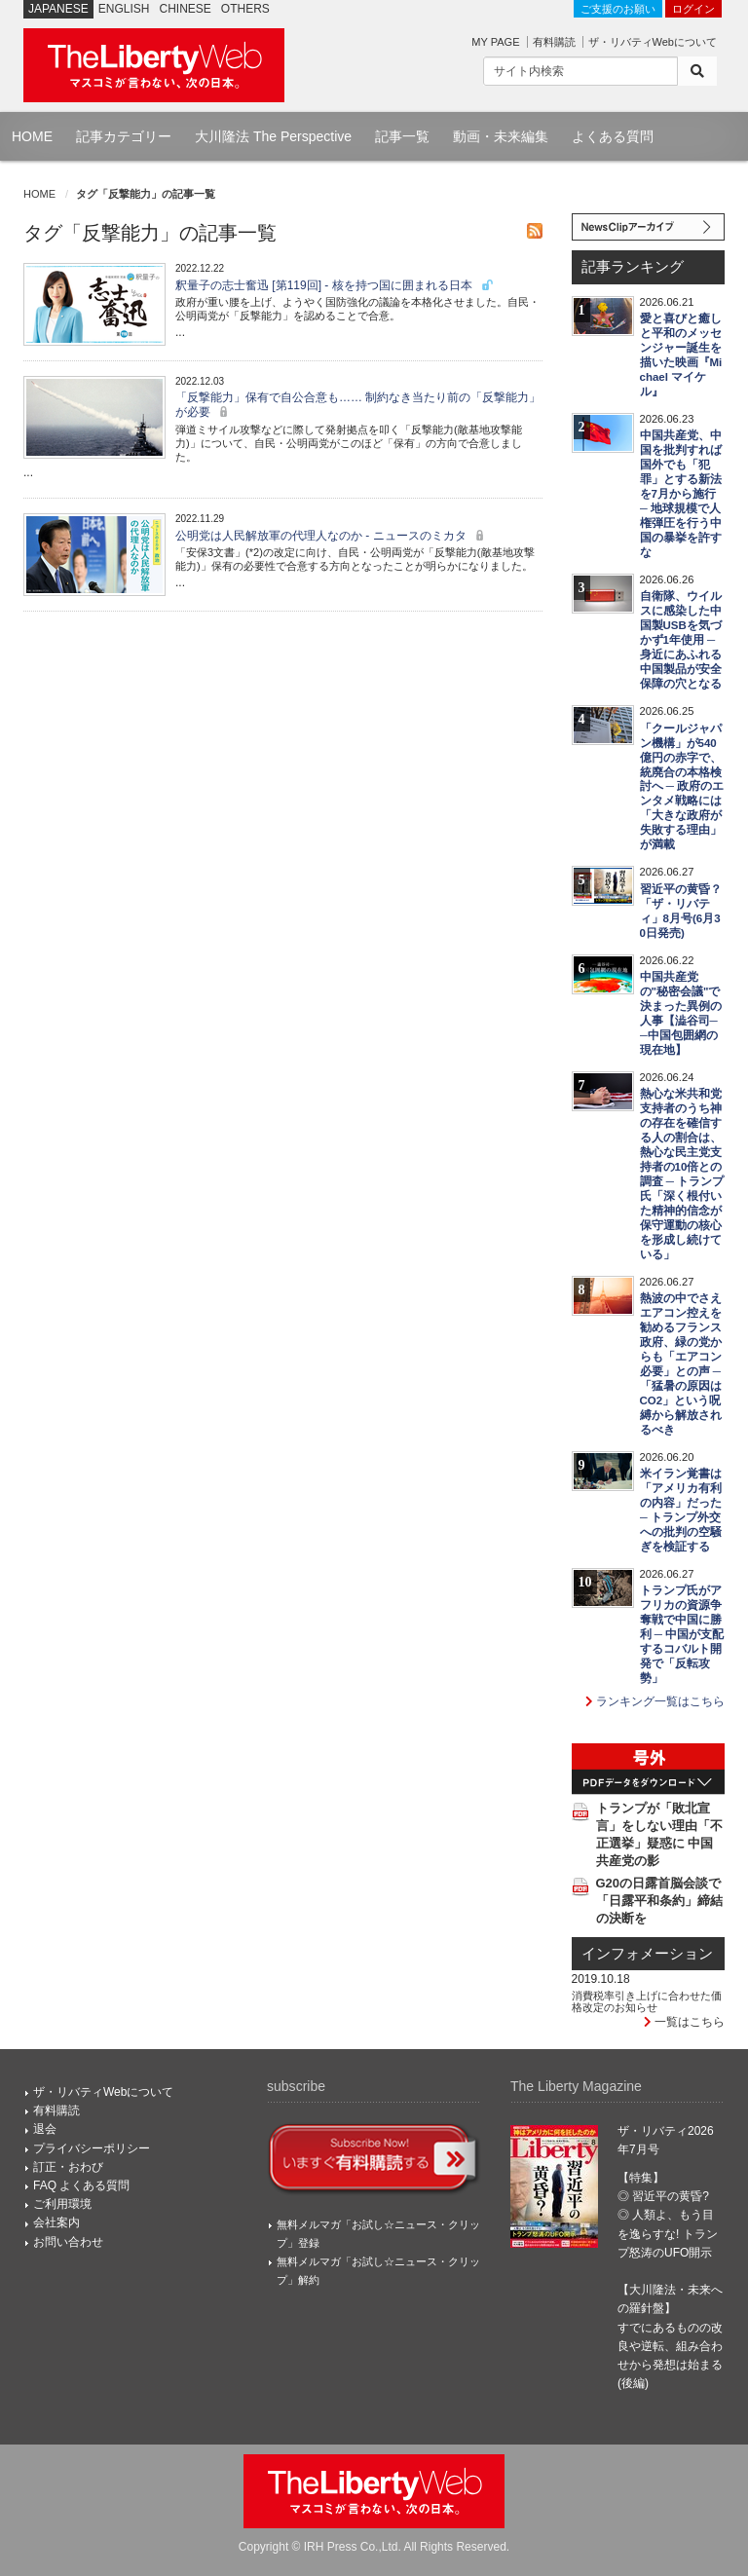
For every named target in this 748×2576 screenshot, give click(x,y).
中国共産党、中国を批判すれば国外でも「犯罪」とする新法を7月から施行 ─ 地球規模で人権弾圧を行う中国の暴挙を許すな (681, 493)
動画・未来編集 (500, 136)
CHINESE (185, 9)
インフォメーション (647, 1953)
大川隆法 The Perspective (273, 136)
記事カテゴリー (123, 136)
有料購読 (554, 42)
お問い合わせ (68, 2242)
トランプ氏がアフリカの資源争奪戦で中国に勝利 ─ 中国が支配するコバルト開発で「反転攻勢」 (682, 1634)
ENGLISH (124, 9)
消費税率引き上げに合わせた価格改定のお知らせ (647, 2001)
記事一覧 (402, 136)
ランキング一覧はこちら (655, 1701)
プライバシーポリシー (91, 2148)
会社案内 (56, 2222)
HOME (32, 136)
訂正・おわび (68, 2167)
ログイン (693, 9)
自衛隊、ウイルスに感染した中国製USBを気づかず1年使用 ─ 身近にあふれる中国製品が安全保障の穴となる (681, 640)
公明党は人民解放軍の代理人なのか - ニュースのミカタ (332, 535)
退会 (44, 2129)
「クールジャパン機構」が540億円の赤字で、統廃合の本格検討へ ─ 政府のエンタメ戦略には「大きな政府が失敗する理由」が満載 (682, 787)
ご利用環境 (62, 2204)
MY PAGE (495, 42)
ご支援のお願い (617, 9)
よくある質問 (613, 136)
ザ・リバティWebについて (652, 42)
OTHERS (245, 9)
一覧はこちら (684, 2022)
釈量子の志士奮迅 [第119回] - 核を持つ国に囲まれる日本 (335, 285)
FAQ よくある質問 (81, 2185)
